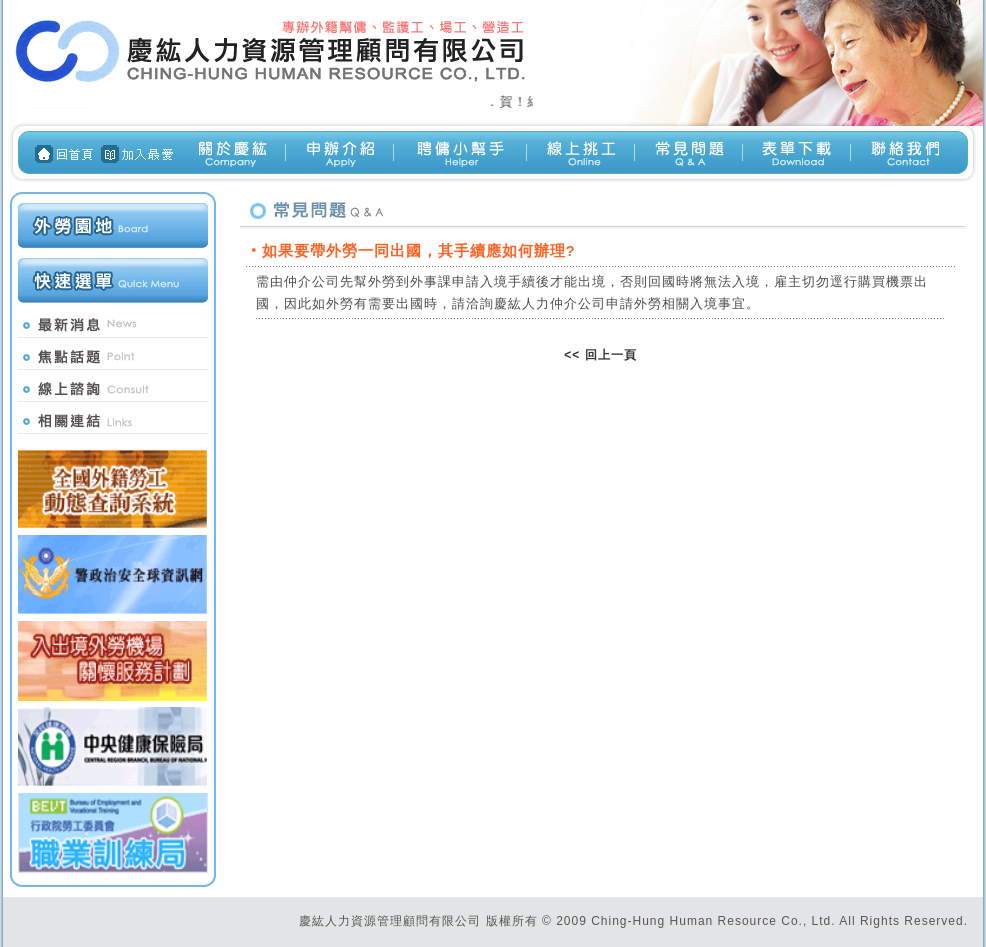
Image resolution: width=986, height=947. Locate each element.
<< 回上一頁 (600, 355)
